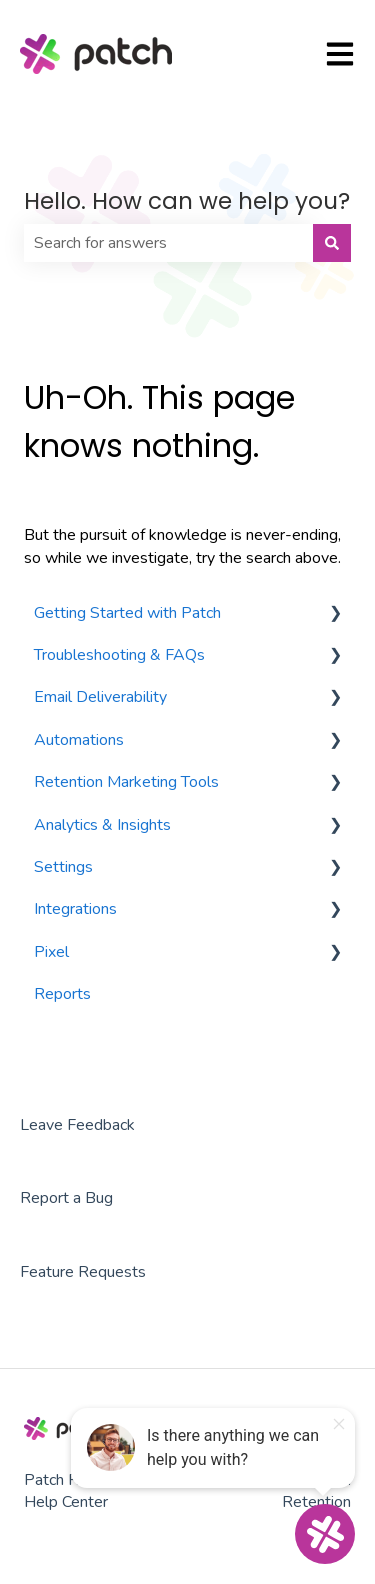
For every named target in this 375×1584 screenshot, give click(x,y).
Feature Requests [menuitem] (83, 1272)
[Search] (332, 243)
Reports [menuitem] (62, 994)
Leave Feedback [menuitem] (77, 1125)
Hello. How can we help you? (187, 201)
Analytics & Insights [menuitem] (102, 825)
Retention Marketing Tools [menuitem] (126, 782)
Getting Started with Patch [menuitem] (127, 613)
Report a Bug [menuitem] (66, 1198)
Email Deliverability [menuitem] (100, 697)
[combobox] (168, 243)
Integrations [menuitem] (75, 909)
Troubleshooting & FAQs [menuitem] (119, 655)
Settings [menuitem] (63, 867)
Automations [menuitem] (79, 740)
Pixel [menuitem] (51, 952)
